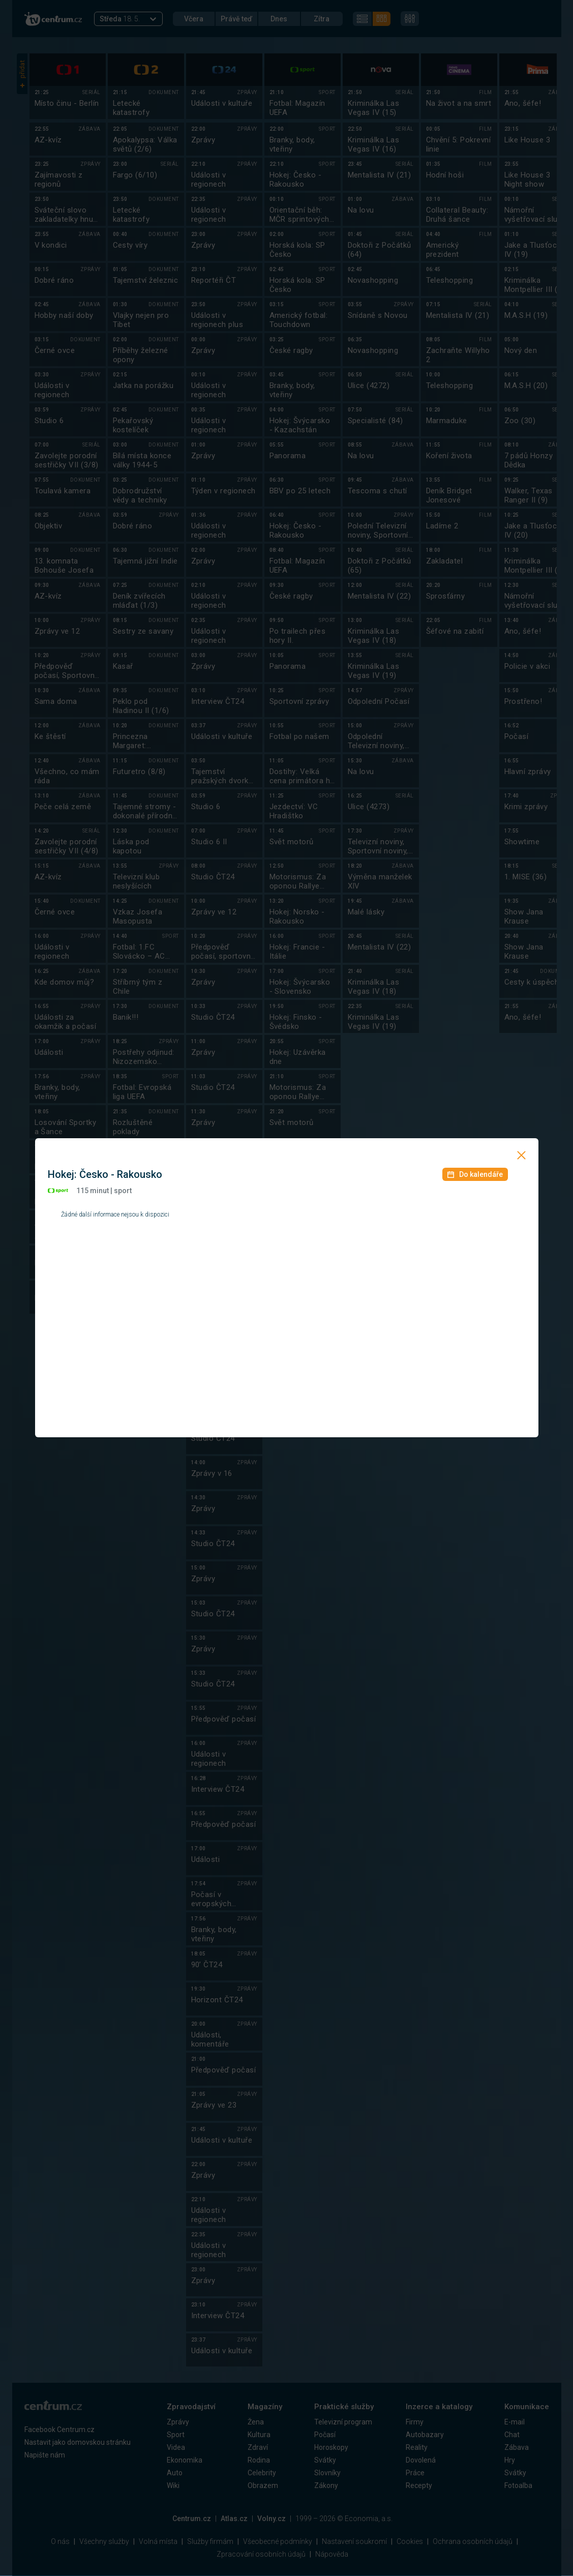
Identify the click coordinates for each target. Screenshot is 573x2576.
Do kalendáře (475, 1174)
